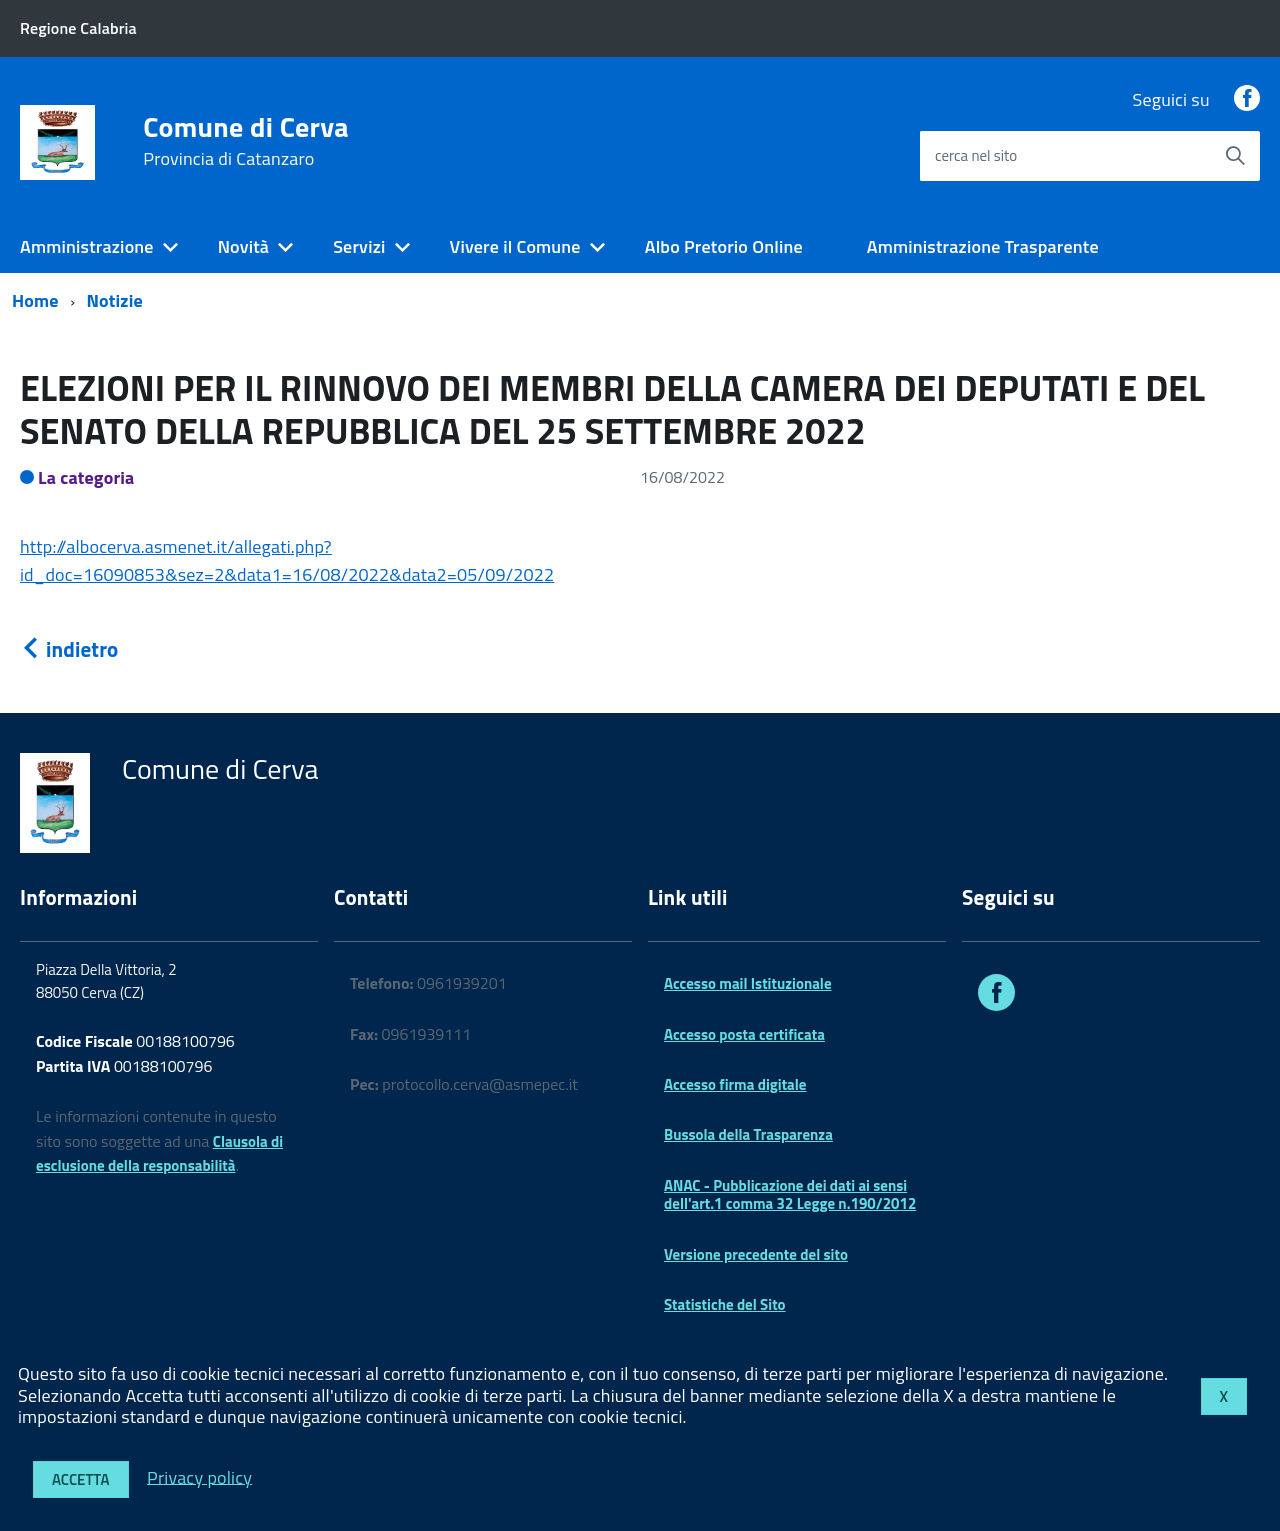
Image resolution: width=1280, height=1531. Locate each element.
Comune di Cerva (246, 141)
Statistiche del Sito (725, 1304)
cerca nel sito (976, 155)
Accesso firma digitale (735, 1084)
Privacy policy (199, 1476)
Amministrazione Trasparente (983, 246)
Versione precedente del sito (756, 1254)
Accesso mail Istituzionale (748, 983)
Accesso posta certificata (744, 1034)
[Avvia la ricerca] (1235, 156)
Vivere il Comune (515, 246)
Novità (243, 246)
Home (35, 300)
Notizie (115, 300)
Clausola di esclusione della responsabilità (159, 1154)
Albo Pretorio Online (724, 246)
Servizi (359, 246)
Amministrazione (87, 246)
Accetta (81, 1479)
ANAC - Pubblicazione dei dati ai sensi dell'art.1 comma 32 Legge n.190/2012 (790, 1194)
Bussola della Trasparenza (748, 1134)
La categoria (86, 477)
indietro (69, 649)
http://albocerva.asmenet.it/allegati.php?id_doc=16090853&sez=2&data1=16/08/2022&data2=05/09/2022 (287, 560)
